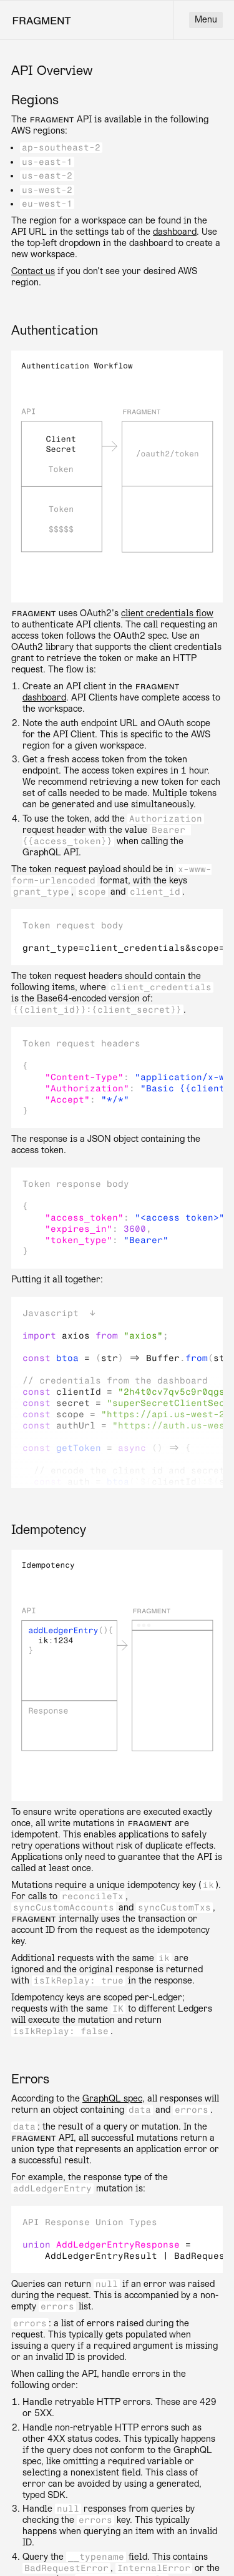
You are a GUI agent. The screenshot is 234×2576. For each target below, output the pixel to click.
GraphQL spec (112, 2098)
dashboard (175, 232)
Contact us (33, 271)
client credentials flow (167, 613)
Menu (206, 19)
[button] (117, 1313)
